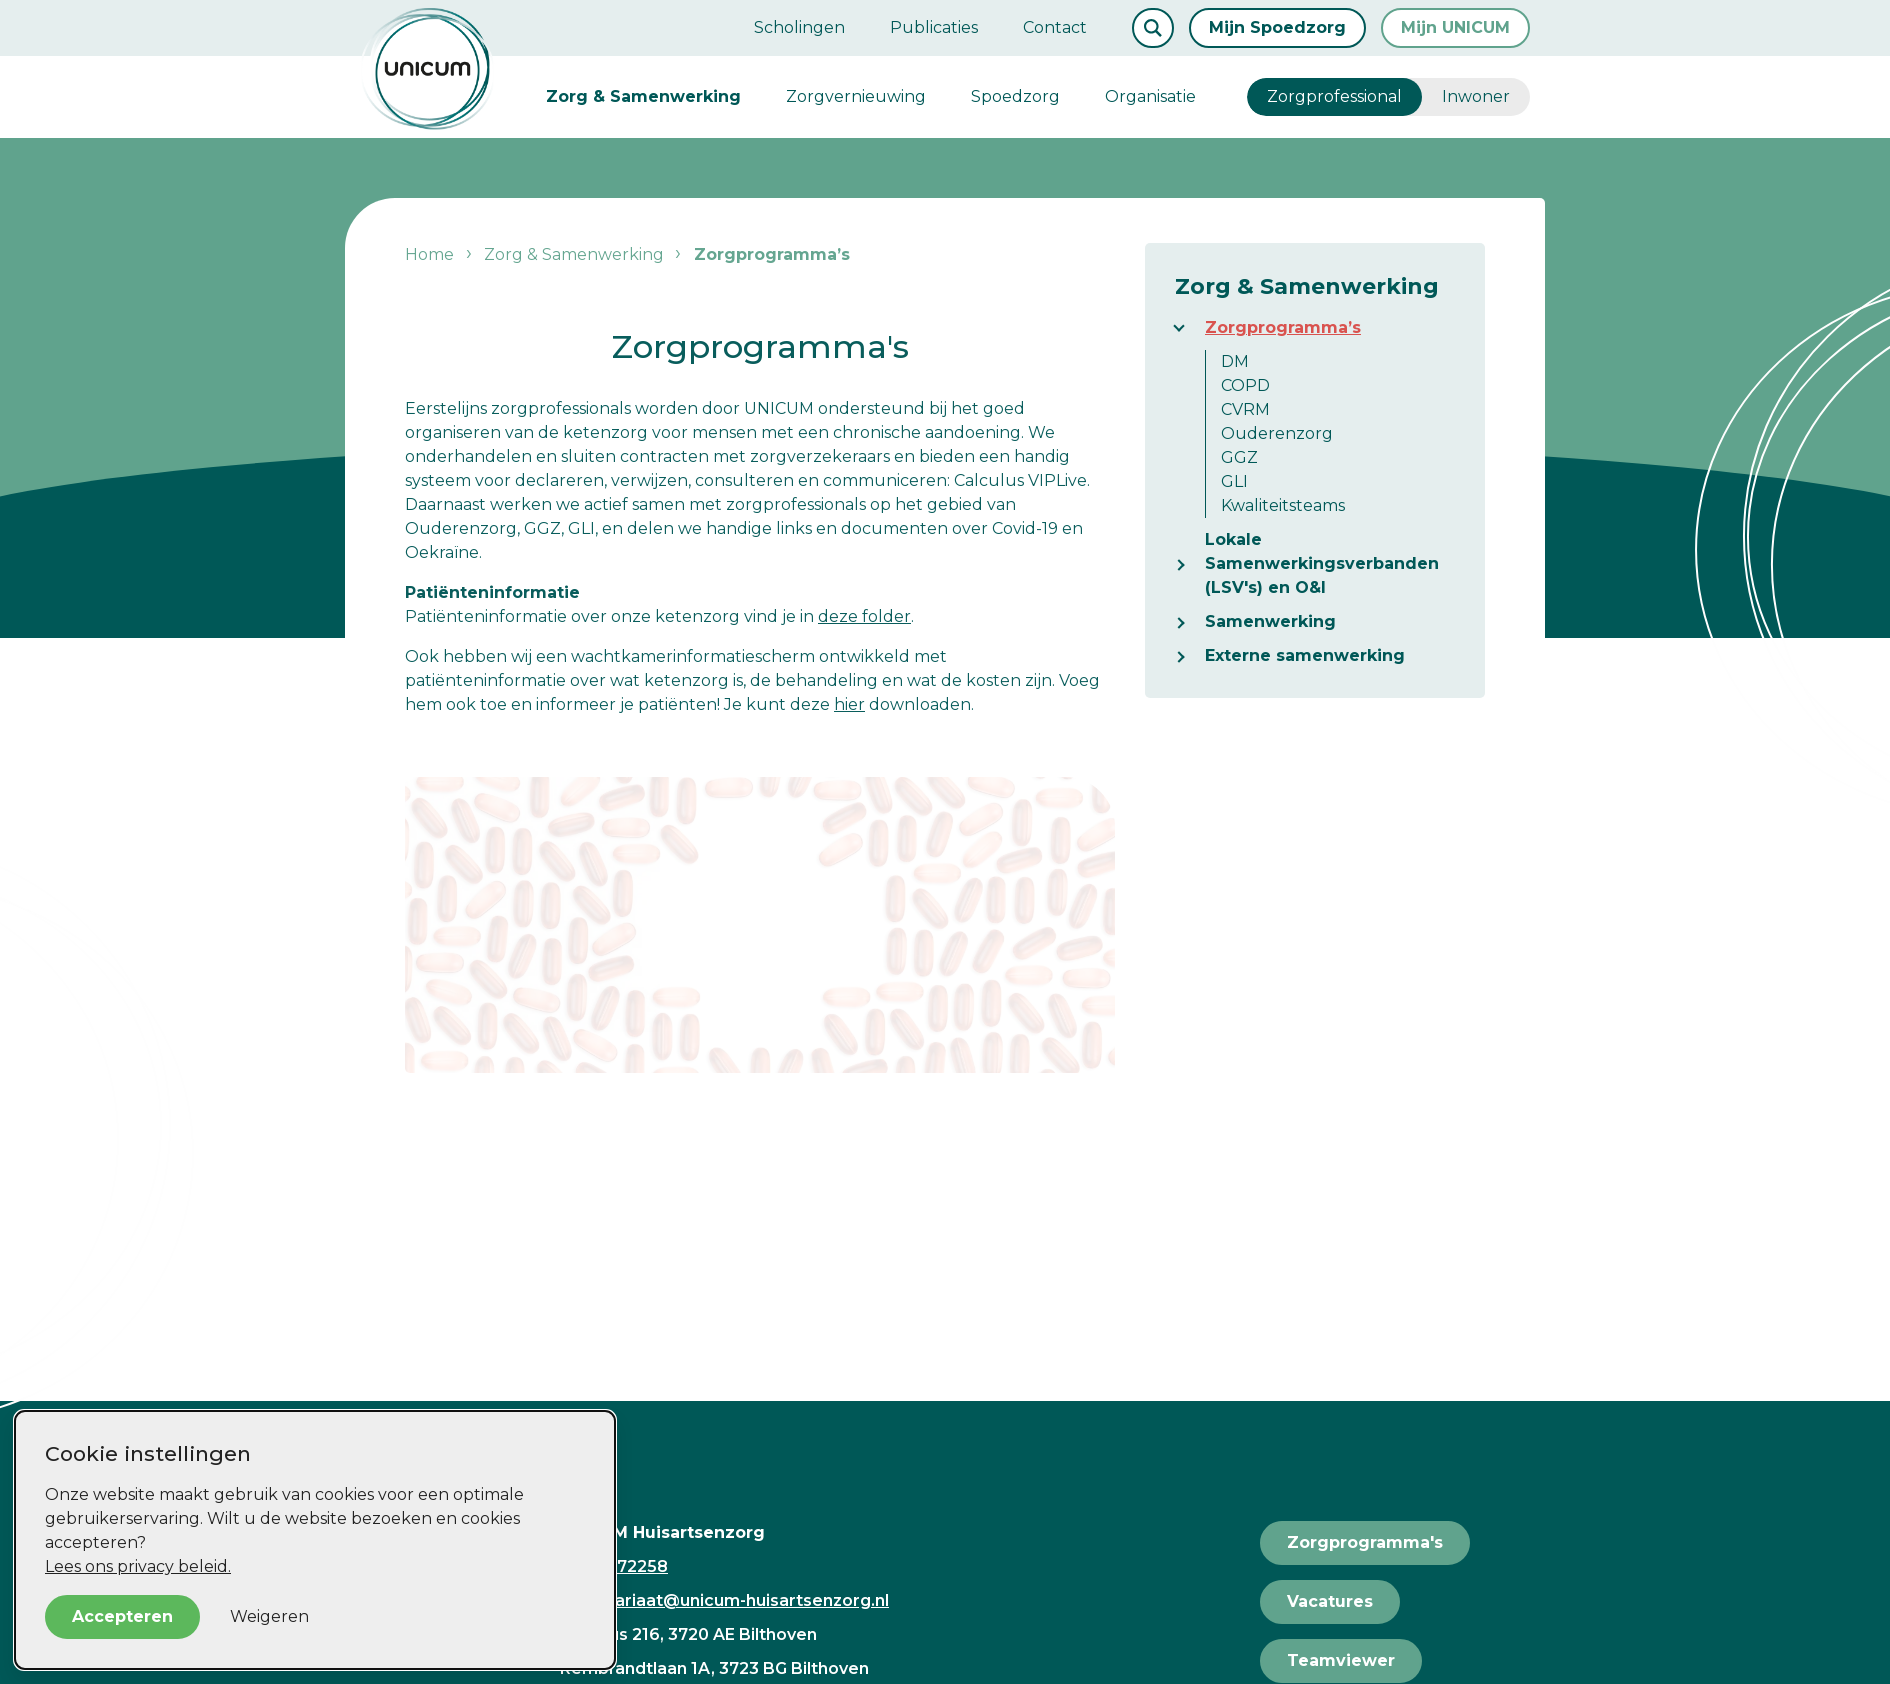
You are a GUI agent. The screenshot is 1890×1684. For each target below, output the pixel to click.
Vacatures (1330, 1601)
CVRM (1245, 409)
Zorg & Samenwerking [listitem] (572, 254)
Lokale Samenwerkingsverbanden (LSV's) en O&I (1322, 563)
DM (1235, 361)
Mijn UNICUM (1455, 27)
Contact (1055, 27)
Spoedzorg (1015, 96)
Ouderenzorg (1277, 433)
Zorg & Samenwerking (643, 96)
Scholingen (799, 27)
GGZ (1239, 457)
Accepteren (122, 1616)
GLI (1234, 481)
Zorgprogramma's (1365, 1542)
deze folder (864, 616)
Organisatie (1150, 96)
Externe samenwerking (1305, 655)
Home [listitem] (431, 254)
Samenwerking (1270, 621)
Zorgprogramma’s (1283, 327)
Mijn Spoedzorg (1277, 27)
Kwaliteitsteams (1283, 505)
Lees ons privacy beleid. (138, 1566)
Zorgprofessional (1334, 96)
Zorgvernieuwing (856, 96)
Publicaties (934, 27)
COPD (1245, 385)
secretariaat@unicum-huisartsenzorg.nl (724, 1600)
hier (849, 704)
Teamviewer (1341, 1660)
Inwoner (1476, 96)
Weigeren (269, 1616)
